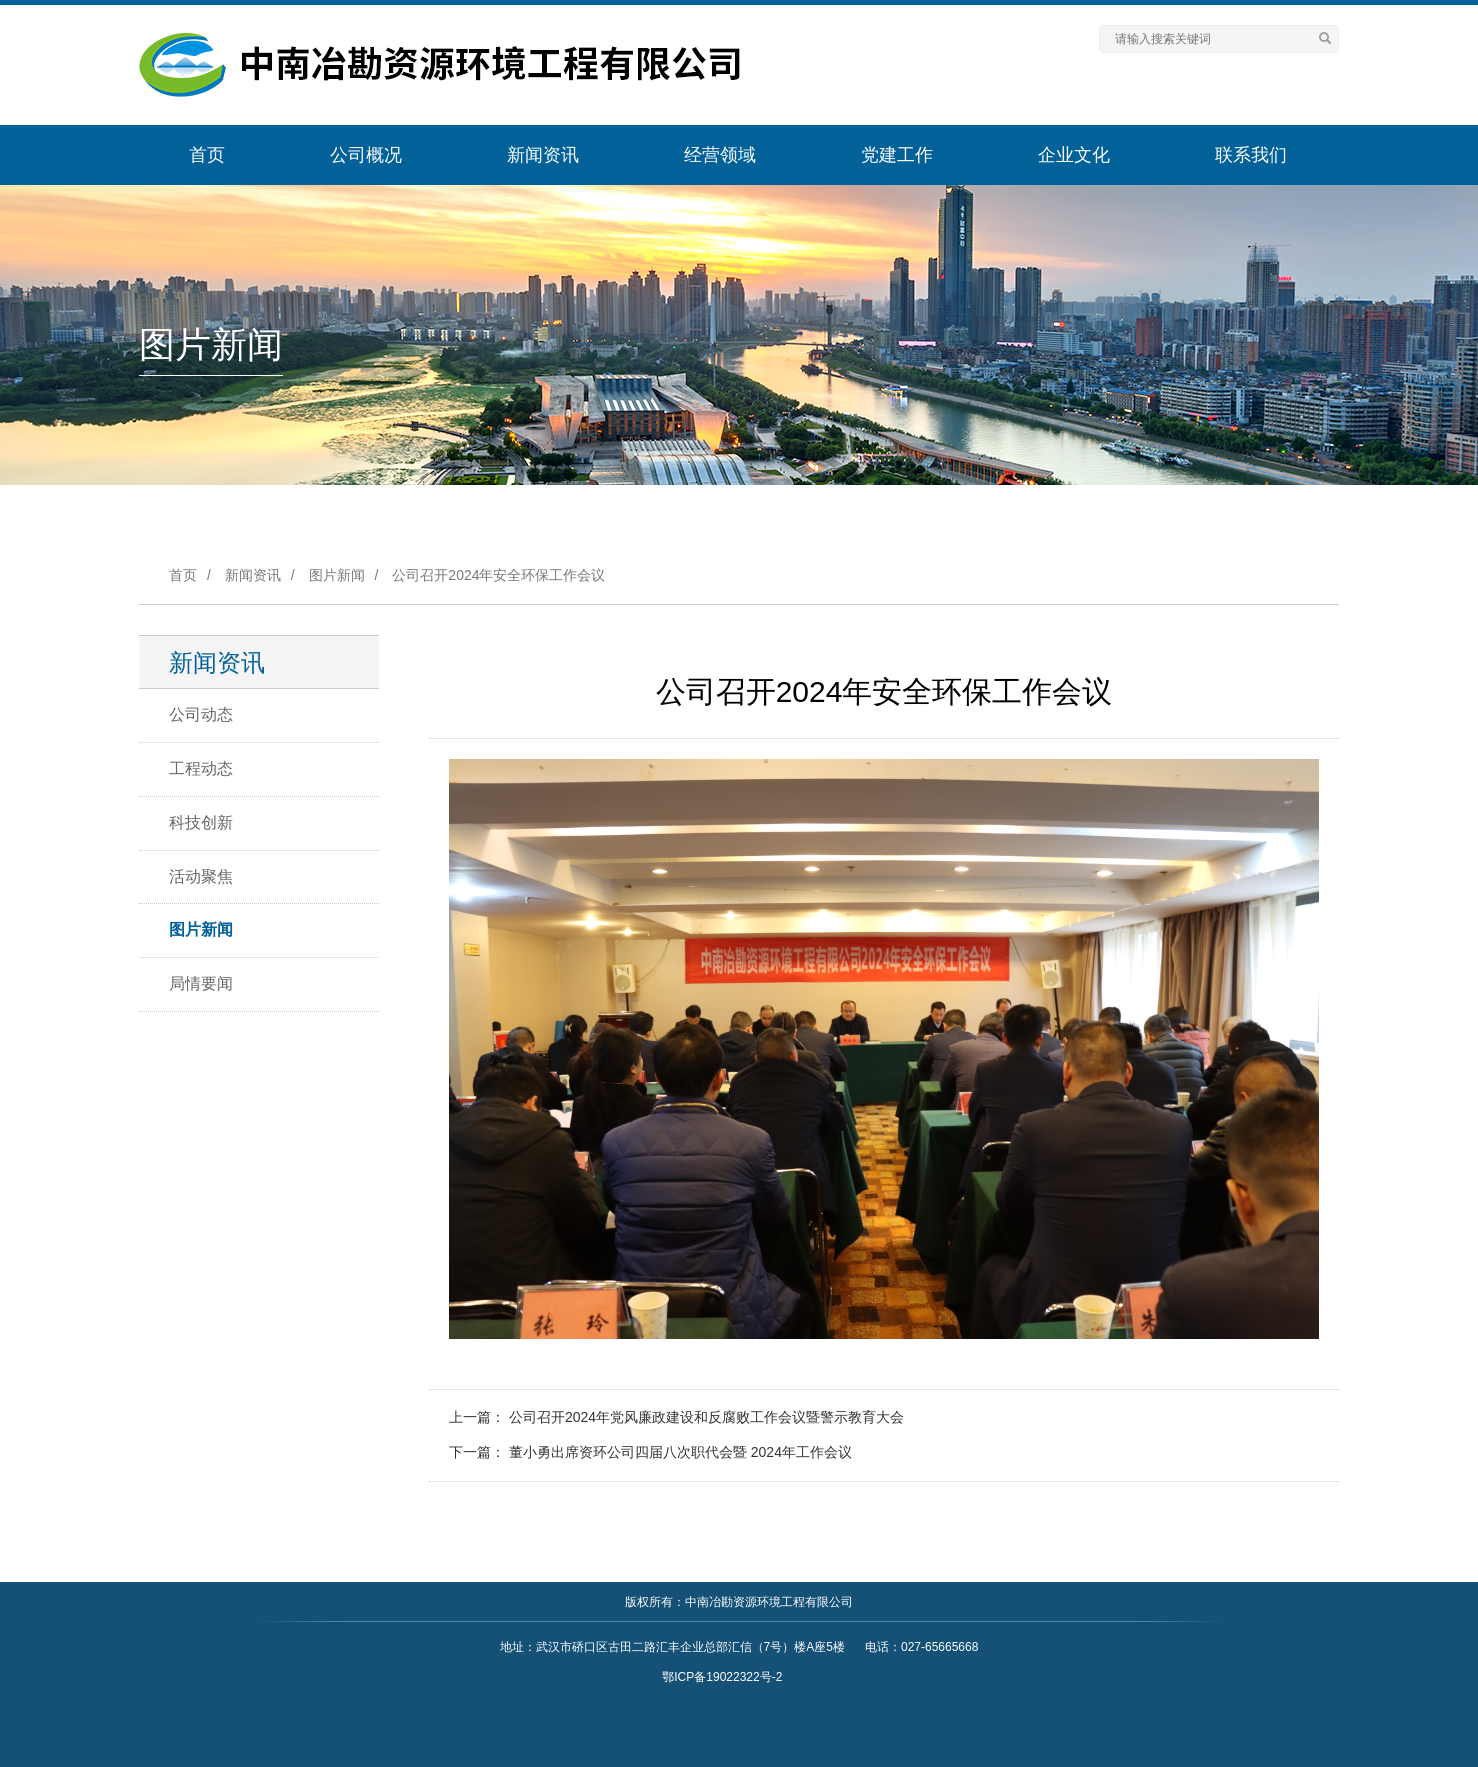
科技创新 (201, 822)
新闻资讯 (543, 155)
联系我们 (1251, 155)
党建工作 (897, 155)
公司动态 (201, 714)
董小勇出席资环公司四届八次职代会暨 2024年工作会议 (680, 1452)
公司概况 (366, 155)
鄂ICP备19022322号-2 (722, 1677)
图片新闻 (337, 575)
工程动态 (201, 768)
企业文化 (1074, 155)
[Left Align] (1325, 39)
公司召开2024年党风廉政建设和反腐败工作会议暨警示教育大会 (706, 1417)
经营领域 (720, 155)
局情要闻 (201, 983)
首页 (207, 155)
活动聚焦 (201, 876)
